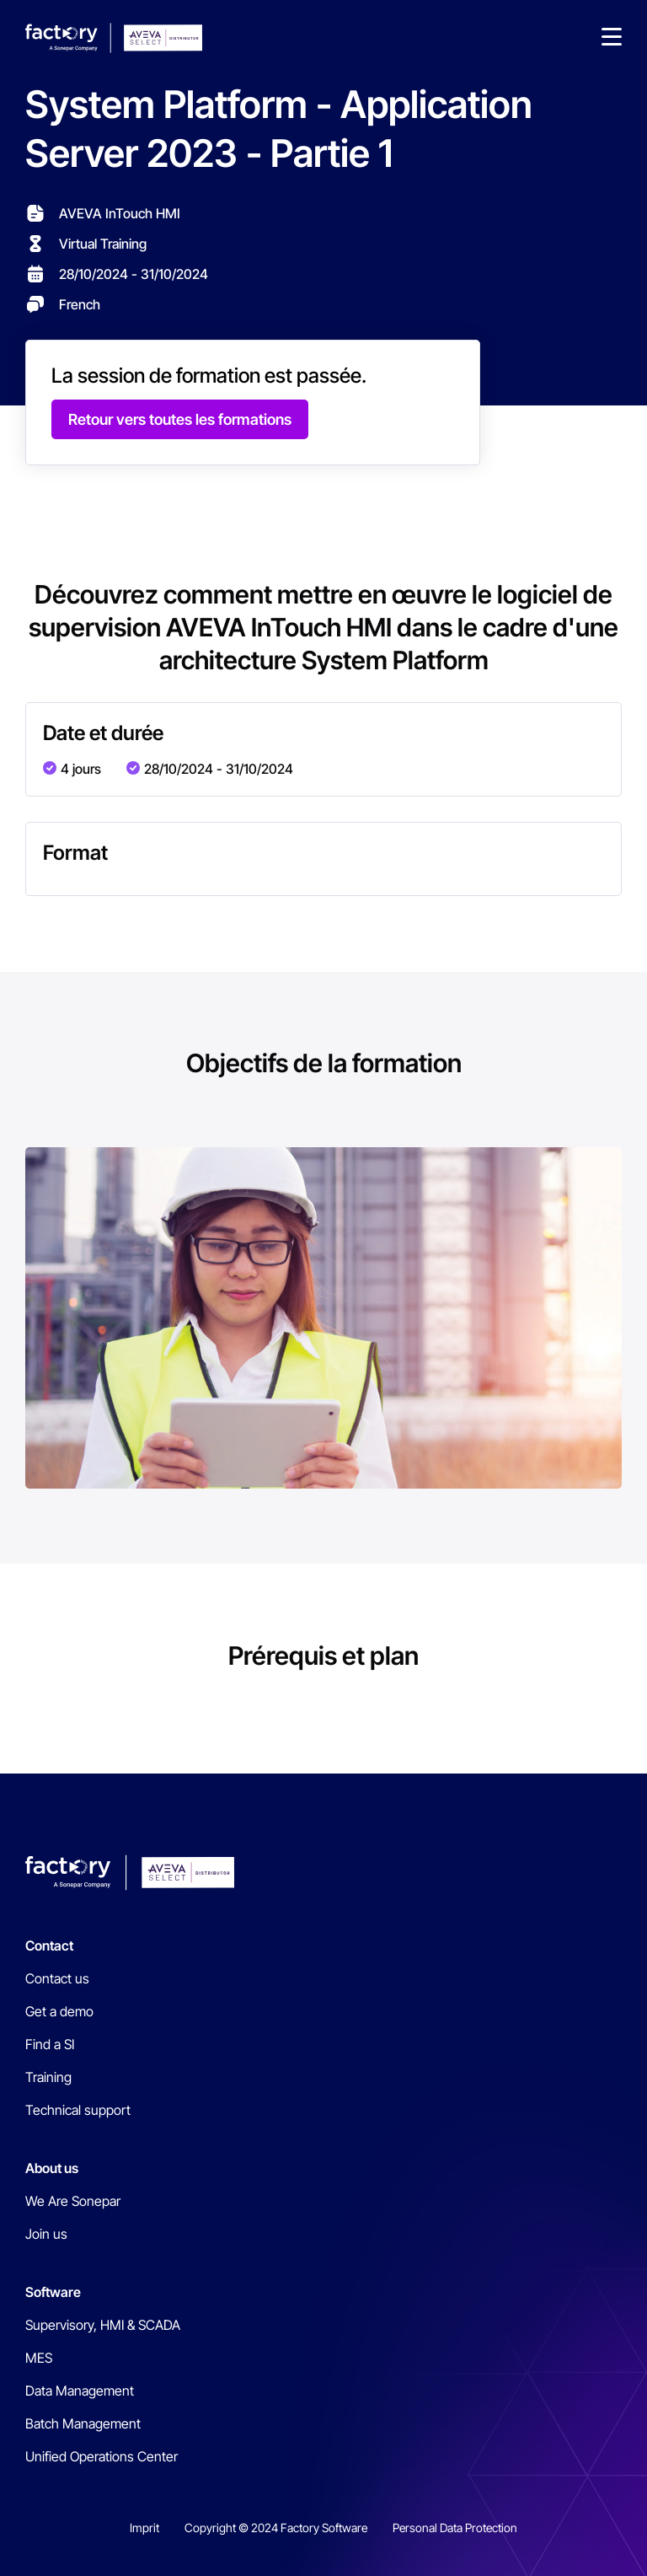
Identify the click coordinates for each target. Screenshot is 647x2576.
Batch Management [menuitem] (83, 2423)
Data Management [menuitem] (79, 2390)
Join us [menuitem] (46, 2233)
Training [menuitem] (48, 2077)
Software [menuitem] (53, 2292)
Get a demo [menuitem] (59, 2011)
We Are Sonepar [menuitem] (72, 2200)
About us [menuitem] (51, 2168)
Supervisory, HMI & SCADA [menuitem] (102, 2324)
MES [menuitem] (38, 2357)
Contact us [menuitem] (57, 1978)
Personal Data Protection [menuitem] (455, 2527)
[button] (612, 38)
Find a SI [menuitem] (49, 2044)
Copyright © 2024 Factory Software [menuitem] (275, 2527)
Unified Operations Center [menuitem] (101, 2456)
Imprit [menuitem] (144, 2527)
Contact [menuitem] (49, 1945)
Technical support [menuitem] (78, 2109)
